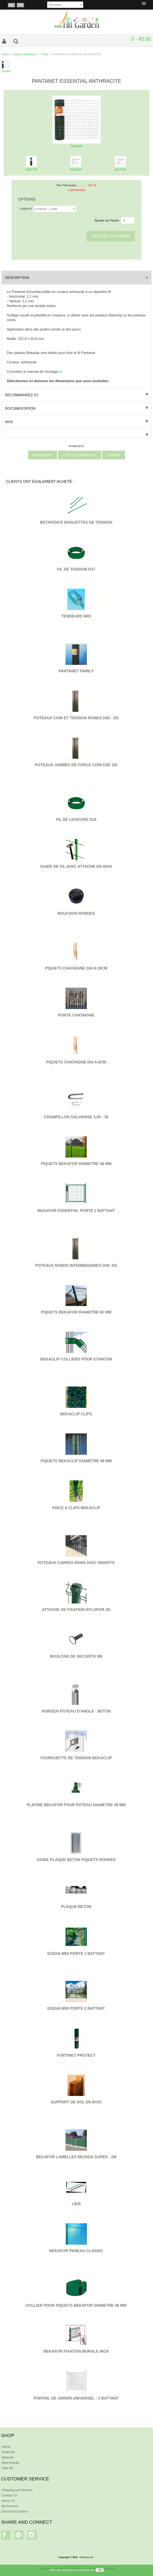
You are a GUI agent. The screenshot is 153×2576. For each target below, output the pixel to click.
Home (5, 54)
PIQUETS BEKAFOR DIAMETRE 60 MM (76, 1312)
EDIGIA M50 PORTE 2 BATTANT (76, 2008)
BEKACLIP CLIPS (76, 1414)
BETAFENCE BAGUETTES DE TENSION (76, 522)
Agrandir (31, 167)
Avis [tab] (76, 422)
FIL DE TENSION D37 (76, 569)
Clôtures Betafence (24, 54)
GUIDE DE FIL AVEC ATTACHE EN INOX (76, 866)
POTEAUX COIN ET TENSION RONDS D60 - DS (76, 718)
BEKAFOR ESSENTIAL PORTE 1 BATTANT (76, 1211)
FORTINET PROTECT (76, 2055)
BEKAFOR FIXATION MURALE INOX (76, 2351)
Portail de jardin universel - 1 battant (76, 2398)
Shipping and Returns (16, 2490)
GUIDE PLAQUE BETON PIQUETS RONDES (76, 1860)
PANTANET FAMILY (76, 671)
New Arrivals (10, 2462)
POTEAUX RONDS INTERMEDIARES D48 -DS (76, 1265)
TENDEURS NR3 (76, 616)
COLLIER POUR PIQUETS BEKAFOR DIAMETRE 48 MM (76, 2305)
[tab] (76, 433)
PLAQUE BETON (76, 1907)
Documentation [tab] (76, 408)
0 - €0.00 (141, 39)
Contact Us (9, 2495)
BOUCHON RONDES (76, 913)
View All (7, 2468)
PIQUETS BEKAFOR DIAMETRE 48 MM (76, 1164)
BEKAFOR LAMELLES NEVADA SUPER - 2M (76, 2157)
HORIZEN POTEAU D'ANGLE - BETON (76, 1711)
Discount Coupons (14, 2511)
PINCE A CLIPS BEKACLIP (76, 1508)
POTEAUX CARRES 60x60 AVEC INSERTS (76, 1563)
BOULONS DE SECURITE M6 (76, 1656)
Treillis (44, 54)
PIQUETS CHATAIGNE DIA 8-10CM (76, 968)
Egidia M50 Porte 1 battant (76, 1953)
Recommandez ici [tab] (76, 395)
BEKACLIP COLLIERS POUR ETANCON (76, 1359)
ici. (61, 371)
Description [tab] (76, 278)
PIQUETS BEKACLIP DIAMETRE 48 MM (76, 1461)
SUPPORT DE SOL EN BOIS (76, 2102)
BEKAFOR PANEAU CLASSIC (76, 2251)
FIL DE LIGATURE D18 (76, 819)
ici (92, 2571)
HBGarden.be (86, 2557)
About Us (8, 2500)
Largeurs (25, 208)
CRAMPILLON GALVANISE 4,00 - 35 (76, 1117)
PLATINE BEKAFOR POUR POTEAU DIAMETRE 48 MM (76, 1805)
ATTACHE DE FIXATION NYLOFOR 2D (76, 1610)
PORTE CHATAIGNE (76, 1015)
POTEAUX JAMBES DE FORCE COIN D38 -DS (76, 765)
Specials (7, 2457)
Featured (7, 2452)
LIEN (76, 2204)
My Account (9, 2506)
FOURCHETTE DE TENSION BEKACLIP (76, 1758)
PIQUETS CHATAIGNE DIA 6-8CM (76, 1062)
